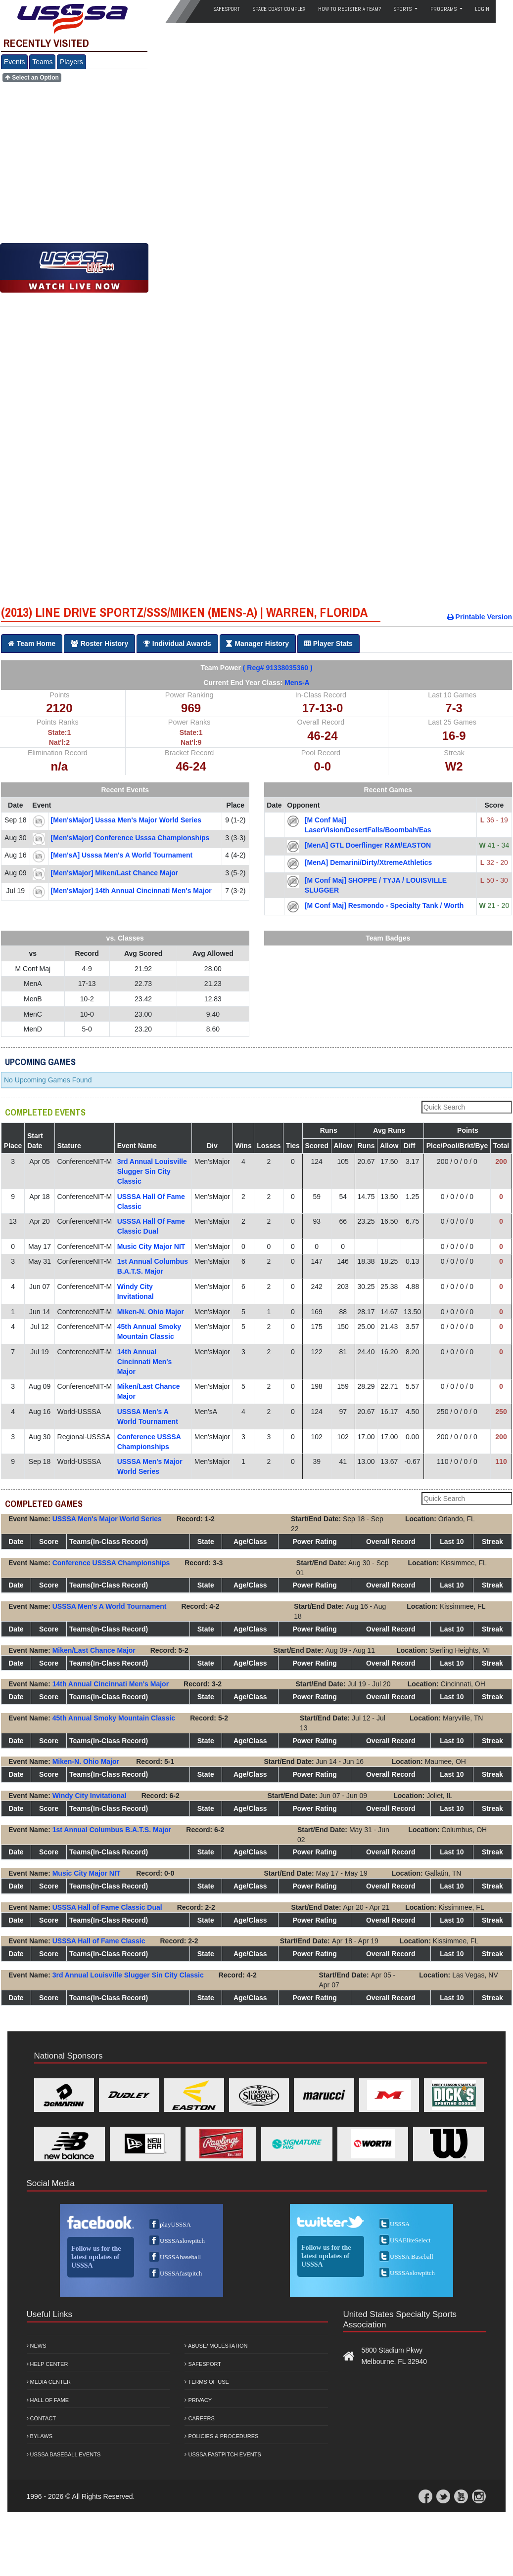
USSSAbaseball (180, 2257)
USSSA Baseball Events (64, 2454)
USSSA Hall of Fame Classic (98, 1941)
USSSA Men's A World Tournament (109, 1606)
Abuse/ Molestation (216, 2346)
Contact (41, 2418)
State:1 (59, 732)
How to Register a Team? (349, 8)
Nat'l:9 (191, 742)
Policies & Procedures (221, 2436)
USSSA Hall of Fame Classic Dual (107, 1907)
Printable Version (479, 617)
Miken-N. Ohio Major (150, 1312)
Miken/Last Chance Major (94, 1650)
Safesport (203, 2364)
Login (482, 8)
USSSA (400, 2224)
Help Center (47, 2364)
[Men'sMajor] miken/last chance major (115, 873)
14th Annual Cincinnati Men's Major (144, 1361)
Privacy (198, 2400)
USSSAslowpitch (182, 2240)
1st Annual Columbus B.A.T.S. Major (112, 1830)
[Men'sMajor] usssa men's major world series (126, 820)
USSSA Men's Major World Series (107, 1519)
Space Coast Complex (278, 8)
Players (71, 62)
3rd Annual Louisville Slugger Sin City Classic (152, 1171)
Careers (199, 2418)
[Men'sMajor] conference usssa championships (130, 838)
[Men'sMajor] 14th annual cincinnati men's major (131, 891)
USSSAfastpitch (181, 2273)
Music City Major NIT (151, 1246)
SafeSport (226, 8)
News (37, 2346)
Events (14, 62)
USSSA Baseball (411, 2256)
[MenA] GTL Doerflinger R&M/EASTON (368, 845)
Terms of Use (207, 2382)
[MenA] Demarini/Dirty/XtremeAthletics (368, 862)
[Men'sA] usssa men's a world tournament (122, 855)
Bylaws (40, 2436)
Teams (42, 62)
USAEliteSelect (410, 2240)
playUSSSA (175, 2224)
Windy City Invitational (89, 1796)
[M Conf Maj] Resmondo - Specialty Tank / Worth (384, 905)
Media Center (49, 2382)
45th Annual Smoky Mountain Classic (113, 1718)
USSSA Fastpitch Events (223, 2454)
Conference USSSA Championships (111, 1563)
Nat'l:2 (59, 742)
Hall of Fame (48, 2400)
